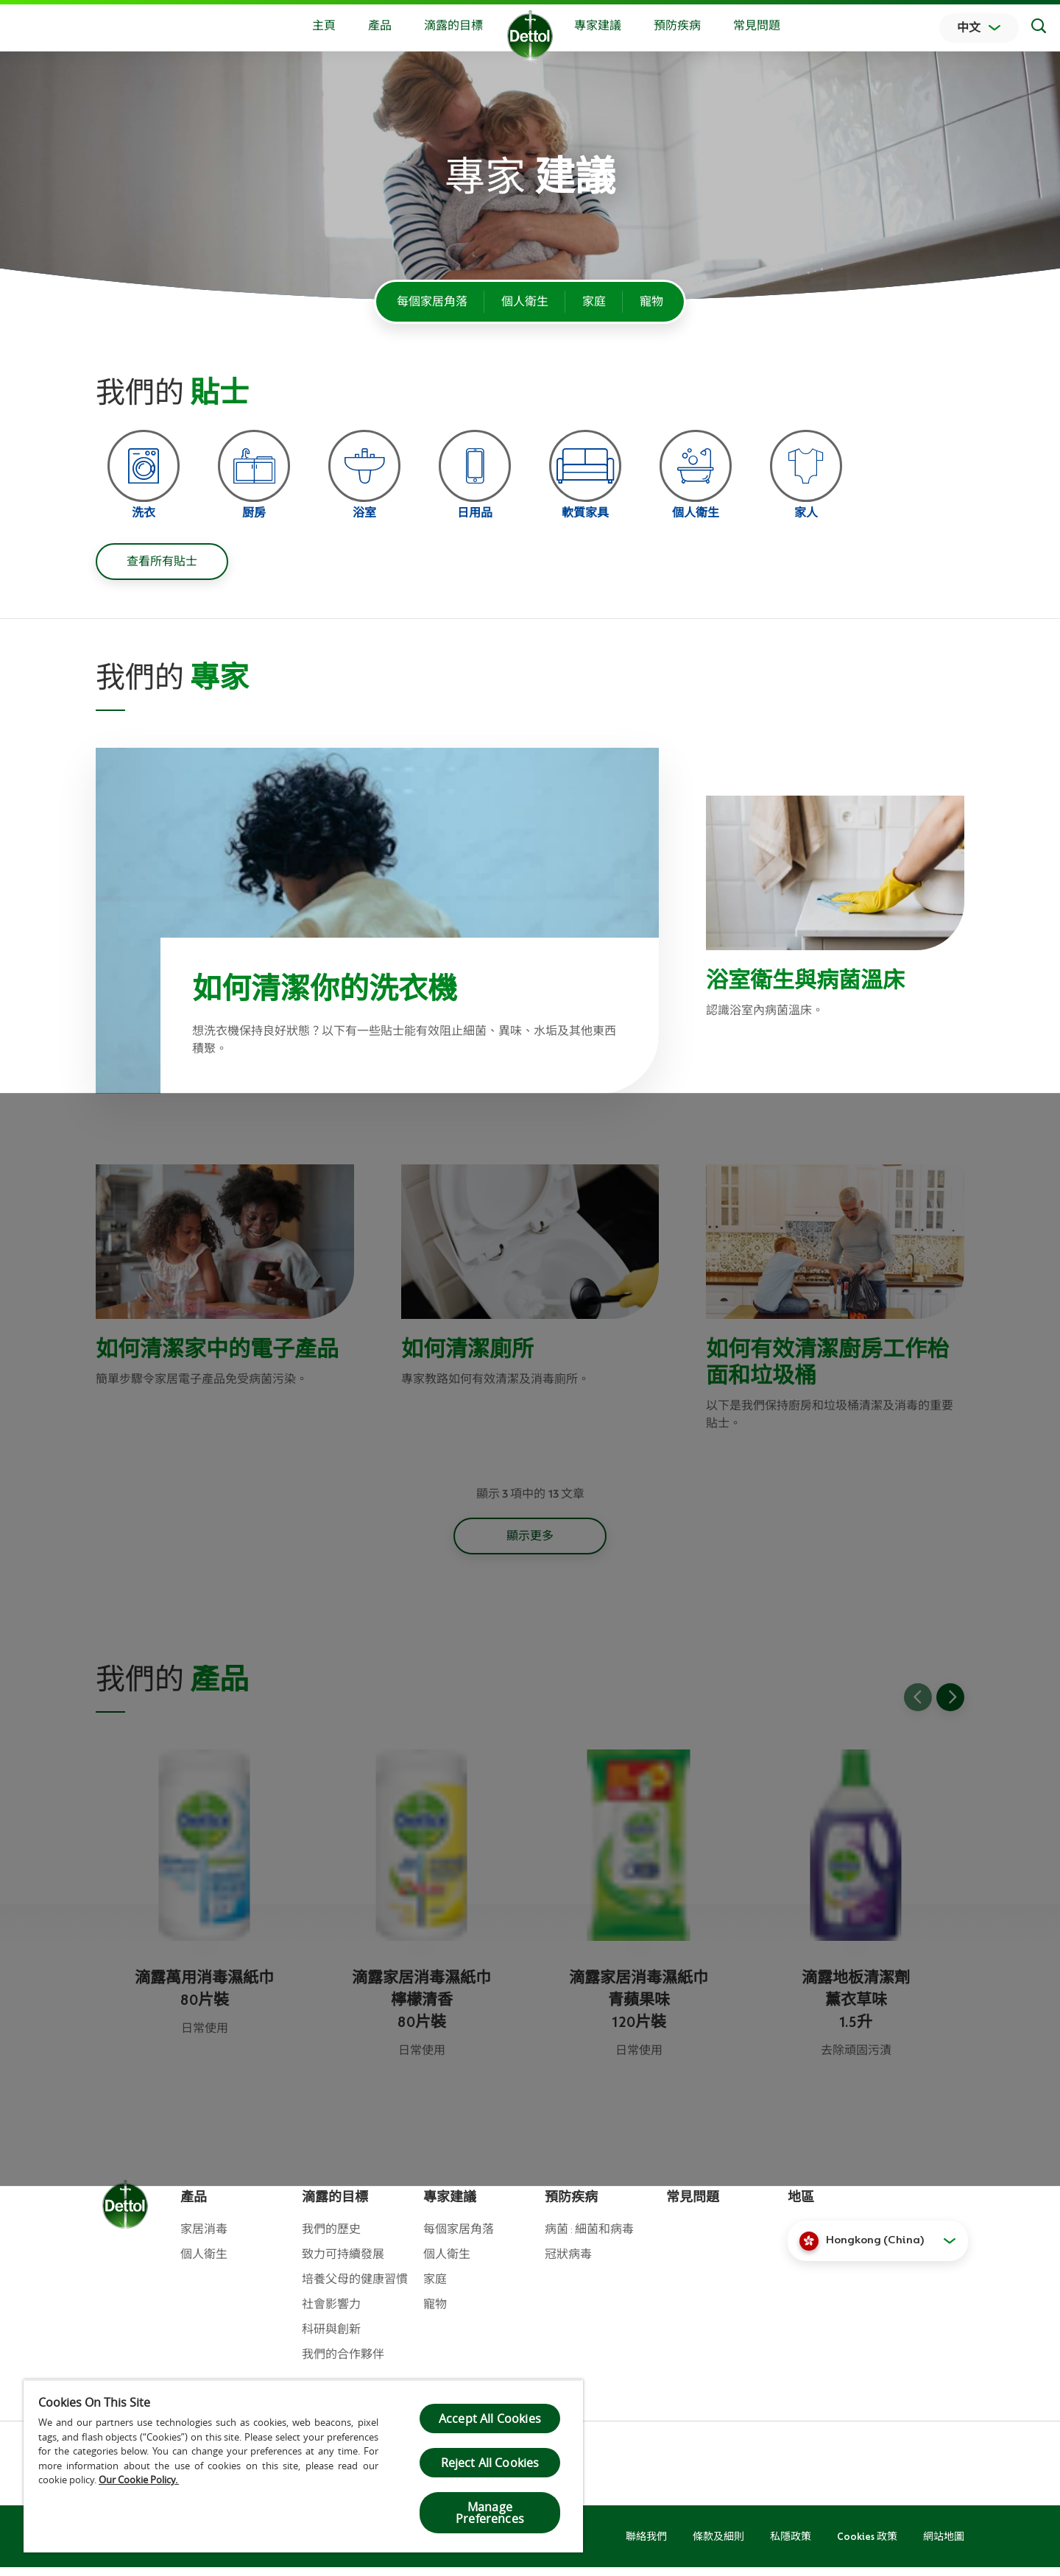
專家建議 (597, 25)
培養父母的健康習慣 (355, 2288)
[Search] (1038, 27)
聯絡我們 (646, 2545)
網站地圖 (943, 2545)
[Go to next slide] (950, 1706)
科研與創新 (331, 2338)
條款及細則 (718, 2545)
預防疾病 (677, 25)
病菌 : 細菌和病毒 (589, 2238)
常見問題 (756, 25)
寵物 (651, 301)
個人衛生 (524, 301)
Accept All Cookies (490, 2418)
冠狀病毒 (568, 2263)
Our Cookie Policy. (139, 2479)
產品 (193, 2205)
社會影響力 (331, 2313)
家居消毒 (203, 2238)
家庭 (594, 301)
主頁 (324, 25)
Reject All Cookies (490, 2463)
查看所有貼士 (162, 570)
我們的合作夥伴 (343, 2363)
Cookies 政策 (867, 2545)
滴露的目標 (453, 25)
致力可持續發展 (343, 2263)
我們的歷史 (331, 2238)
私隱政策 (790, 2545)
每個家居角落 (432, 301)
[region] (303, 2465)
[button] (878, 2249)
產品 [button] (380, 25)
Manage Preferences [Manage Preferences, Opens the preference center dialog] (490, 2513)
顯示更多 (530, 1544)
